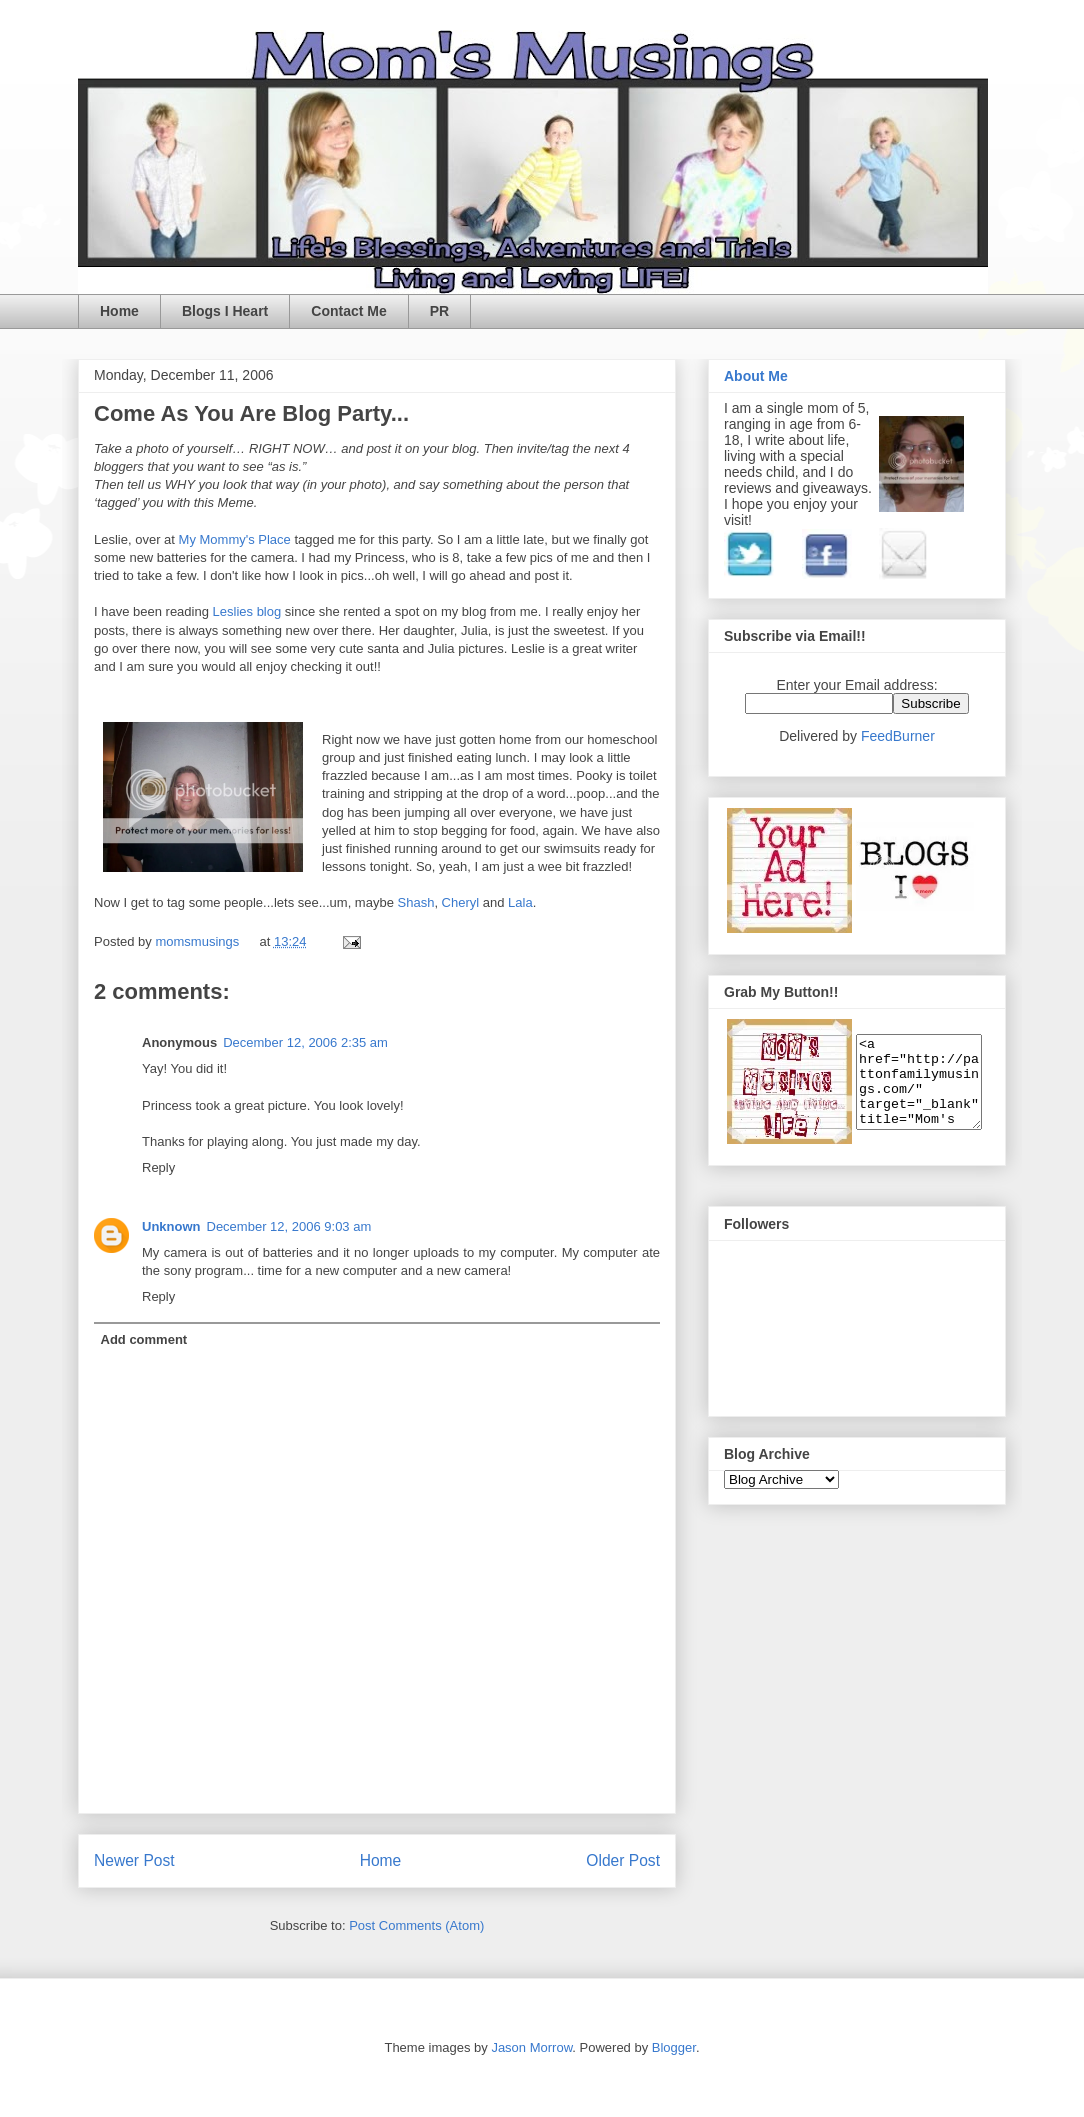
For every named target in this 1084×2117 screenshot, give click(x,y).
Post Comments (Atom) (416, 1925)
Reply (158, 1167)
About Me (756, 376)
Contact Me (348, 311)
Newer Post (134, 1860)
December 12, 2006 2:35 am (305, 1042)
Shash (416, 902)
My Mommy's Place (237, 539)
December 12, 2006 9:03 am (289, 1226)
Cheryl (462, 902)
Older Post (623, 1860)
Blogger (674, 2047)
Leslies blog (249, 611)
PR (439, 311)
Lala (520, 902)
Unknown (171, 1226)
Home (119, 311)
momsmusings (198, 941)
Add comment (144, 1339)
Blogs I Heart (225, 311)
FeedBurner (898, 736)
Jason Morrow (531, 2047)
